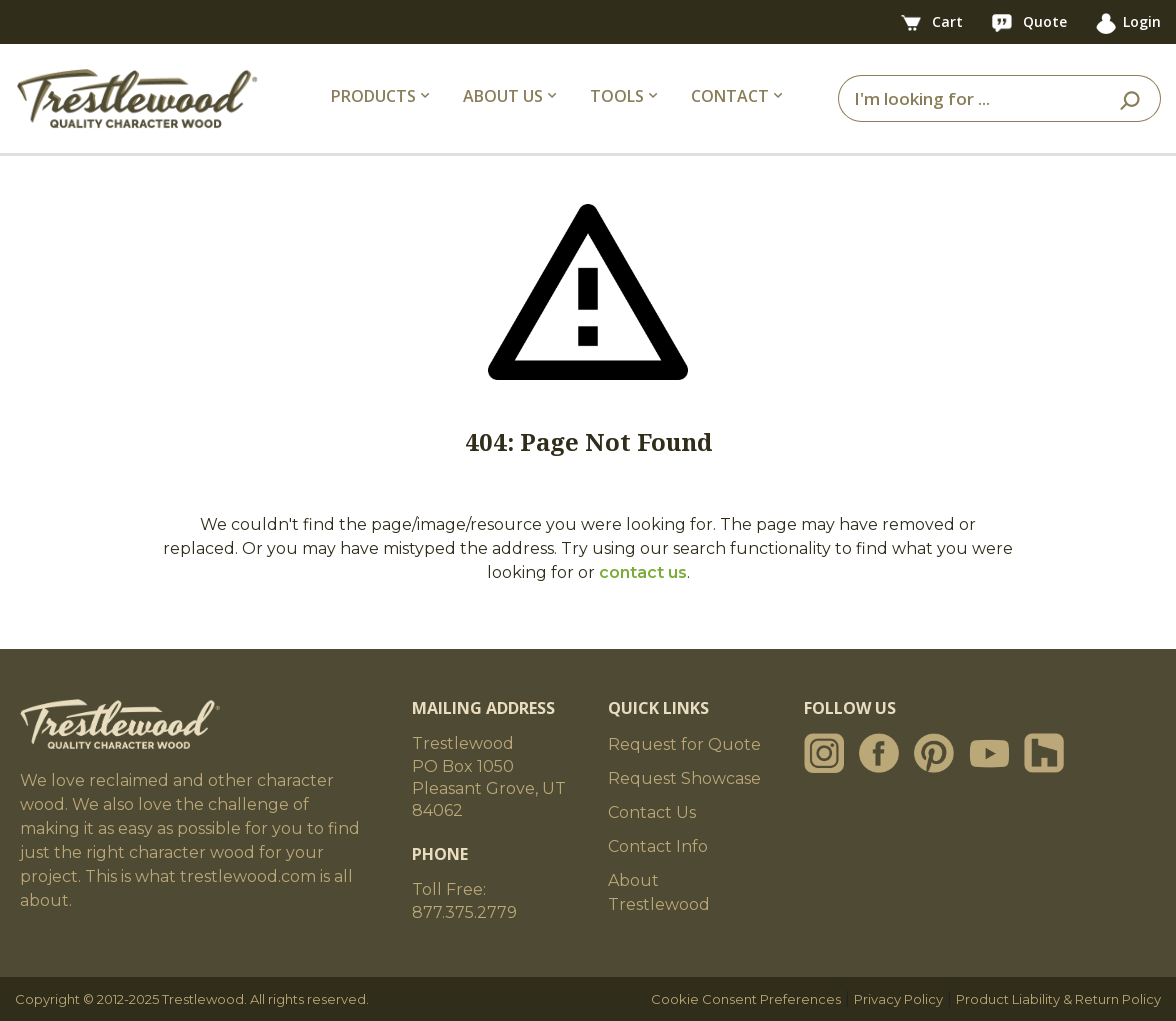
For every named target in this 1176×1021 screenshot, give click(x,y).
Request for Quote (684, 744)
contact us (643, 572)
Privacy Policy (898, 999)
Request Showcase (684, 778)
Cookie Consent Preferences (746, 999)
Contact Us (652, 812)
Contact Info (658, 846)
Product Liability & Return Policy (1058, 999)
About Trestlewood (659, 892)
